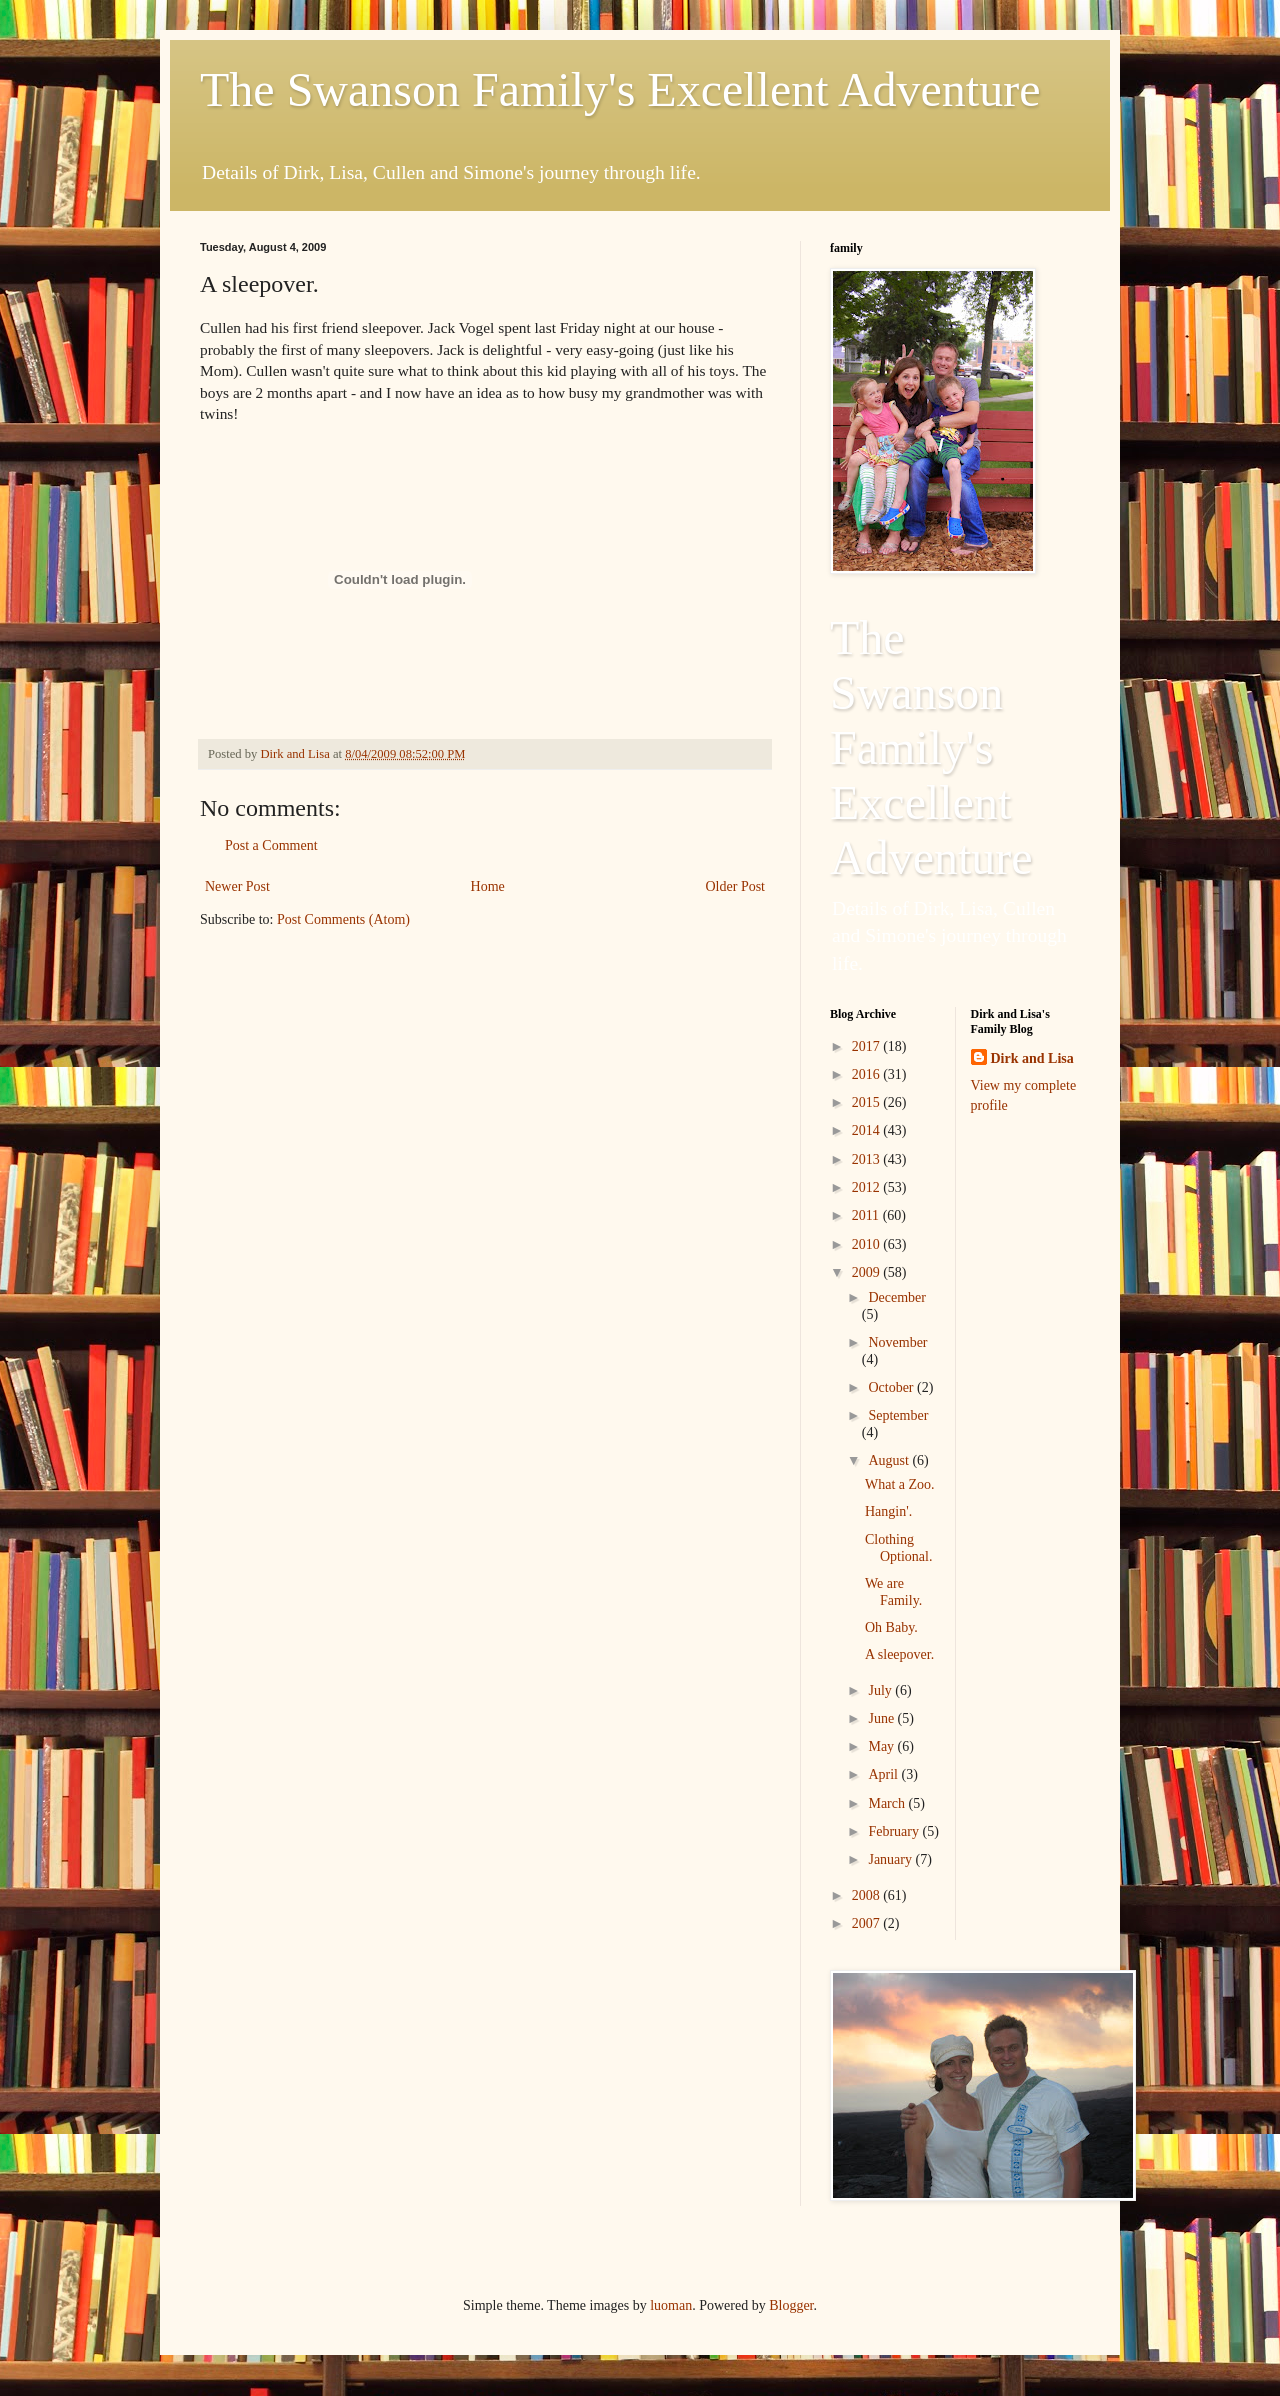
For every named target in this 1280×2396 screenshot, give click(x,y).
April (884, 1774)
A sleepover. (899, 1654)
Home (488, 886)
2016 (868, 1074)
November (897, 1342)
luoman (671, 2305)
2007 (868, 1923)
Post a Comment (271, 845)
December (897, 1297)
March (888, 1803)
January (891, 1859)
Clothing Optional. (899, 1548)
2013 (868, 1159)
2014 (868, 1130)
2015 (868, 1102)
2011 (867, 1215)
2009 (868, 1272)
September (898, 1415)
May (882, 1746)
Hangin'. (888, 1511)
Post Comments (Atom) (343, 919)
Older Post (736, 886)
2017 (868, 1046)
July (881, 1690)
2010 (868, 1244)
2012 (868, 1187)
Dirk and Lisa (1032, 1058)
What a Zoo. (900, 1484)
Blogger (791, 2305)
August (890, 1460)
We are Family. (893, 1592)
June (882, 1718)
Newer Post (237, 886)
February (895, 1831)
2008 (868, 1895)
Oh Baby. (891, 1627)
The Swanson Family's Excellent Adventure (620, 89)
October (892, 1387)
